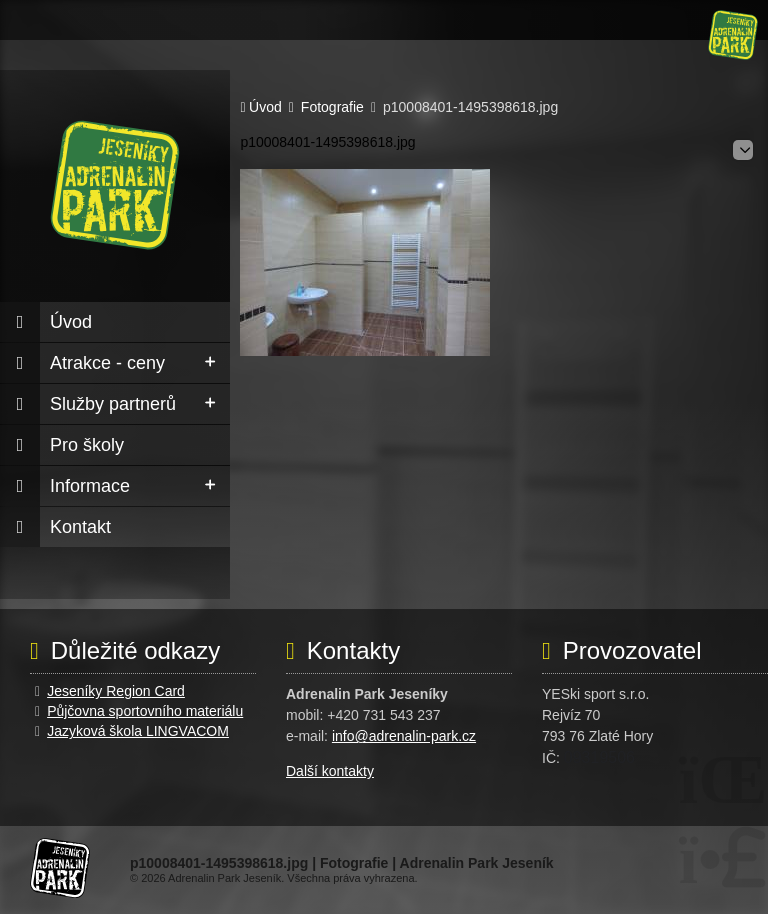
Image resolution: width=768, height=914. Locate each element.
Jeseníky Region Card (116, 691)
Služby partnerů (113, 404)
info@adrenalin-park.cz (404, 736)
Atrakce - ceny (107, 363)
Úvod (733, 35)
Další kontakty (330, 771)
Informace (90, 486)
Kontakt (80, 527)
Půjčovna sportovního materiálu (145, 711)
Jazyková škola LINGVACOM (138, 731)
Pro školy (87, 445)
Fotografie (332, 107)
